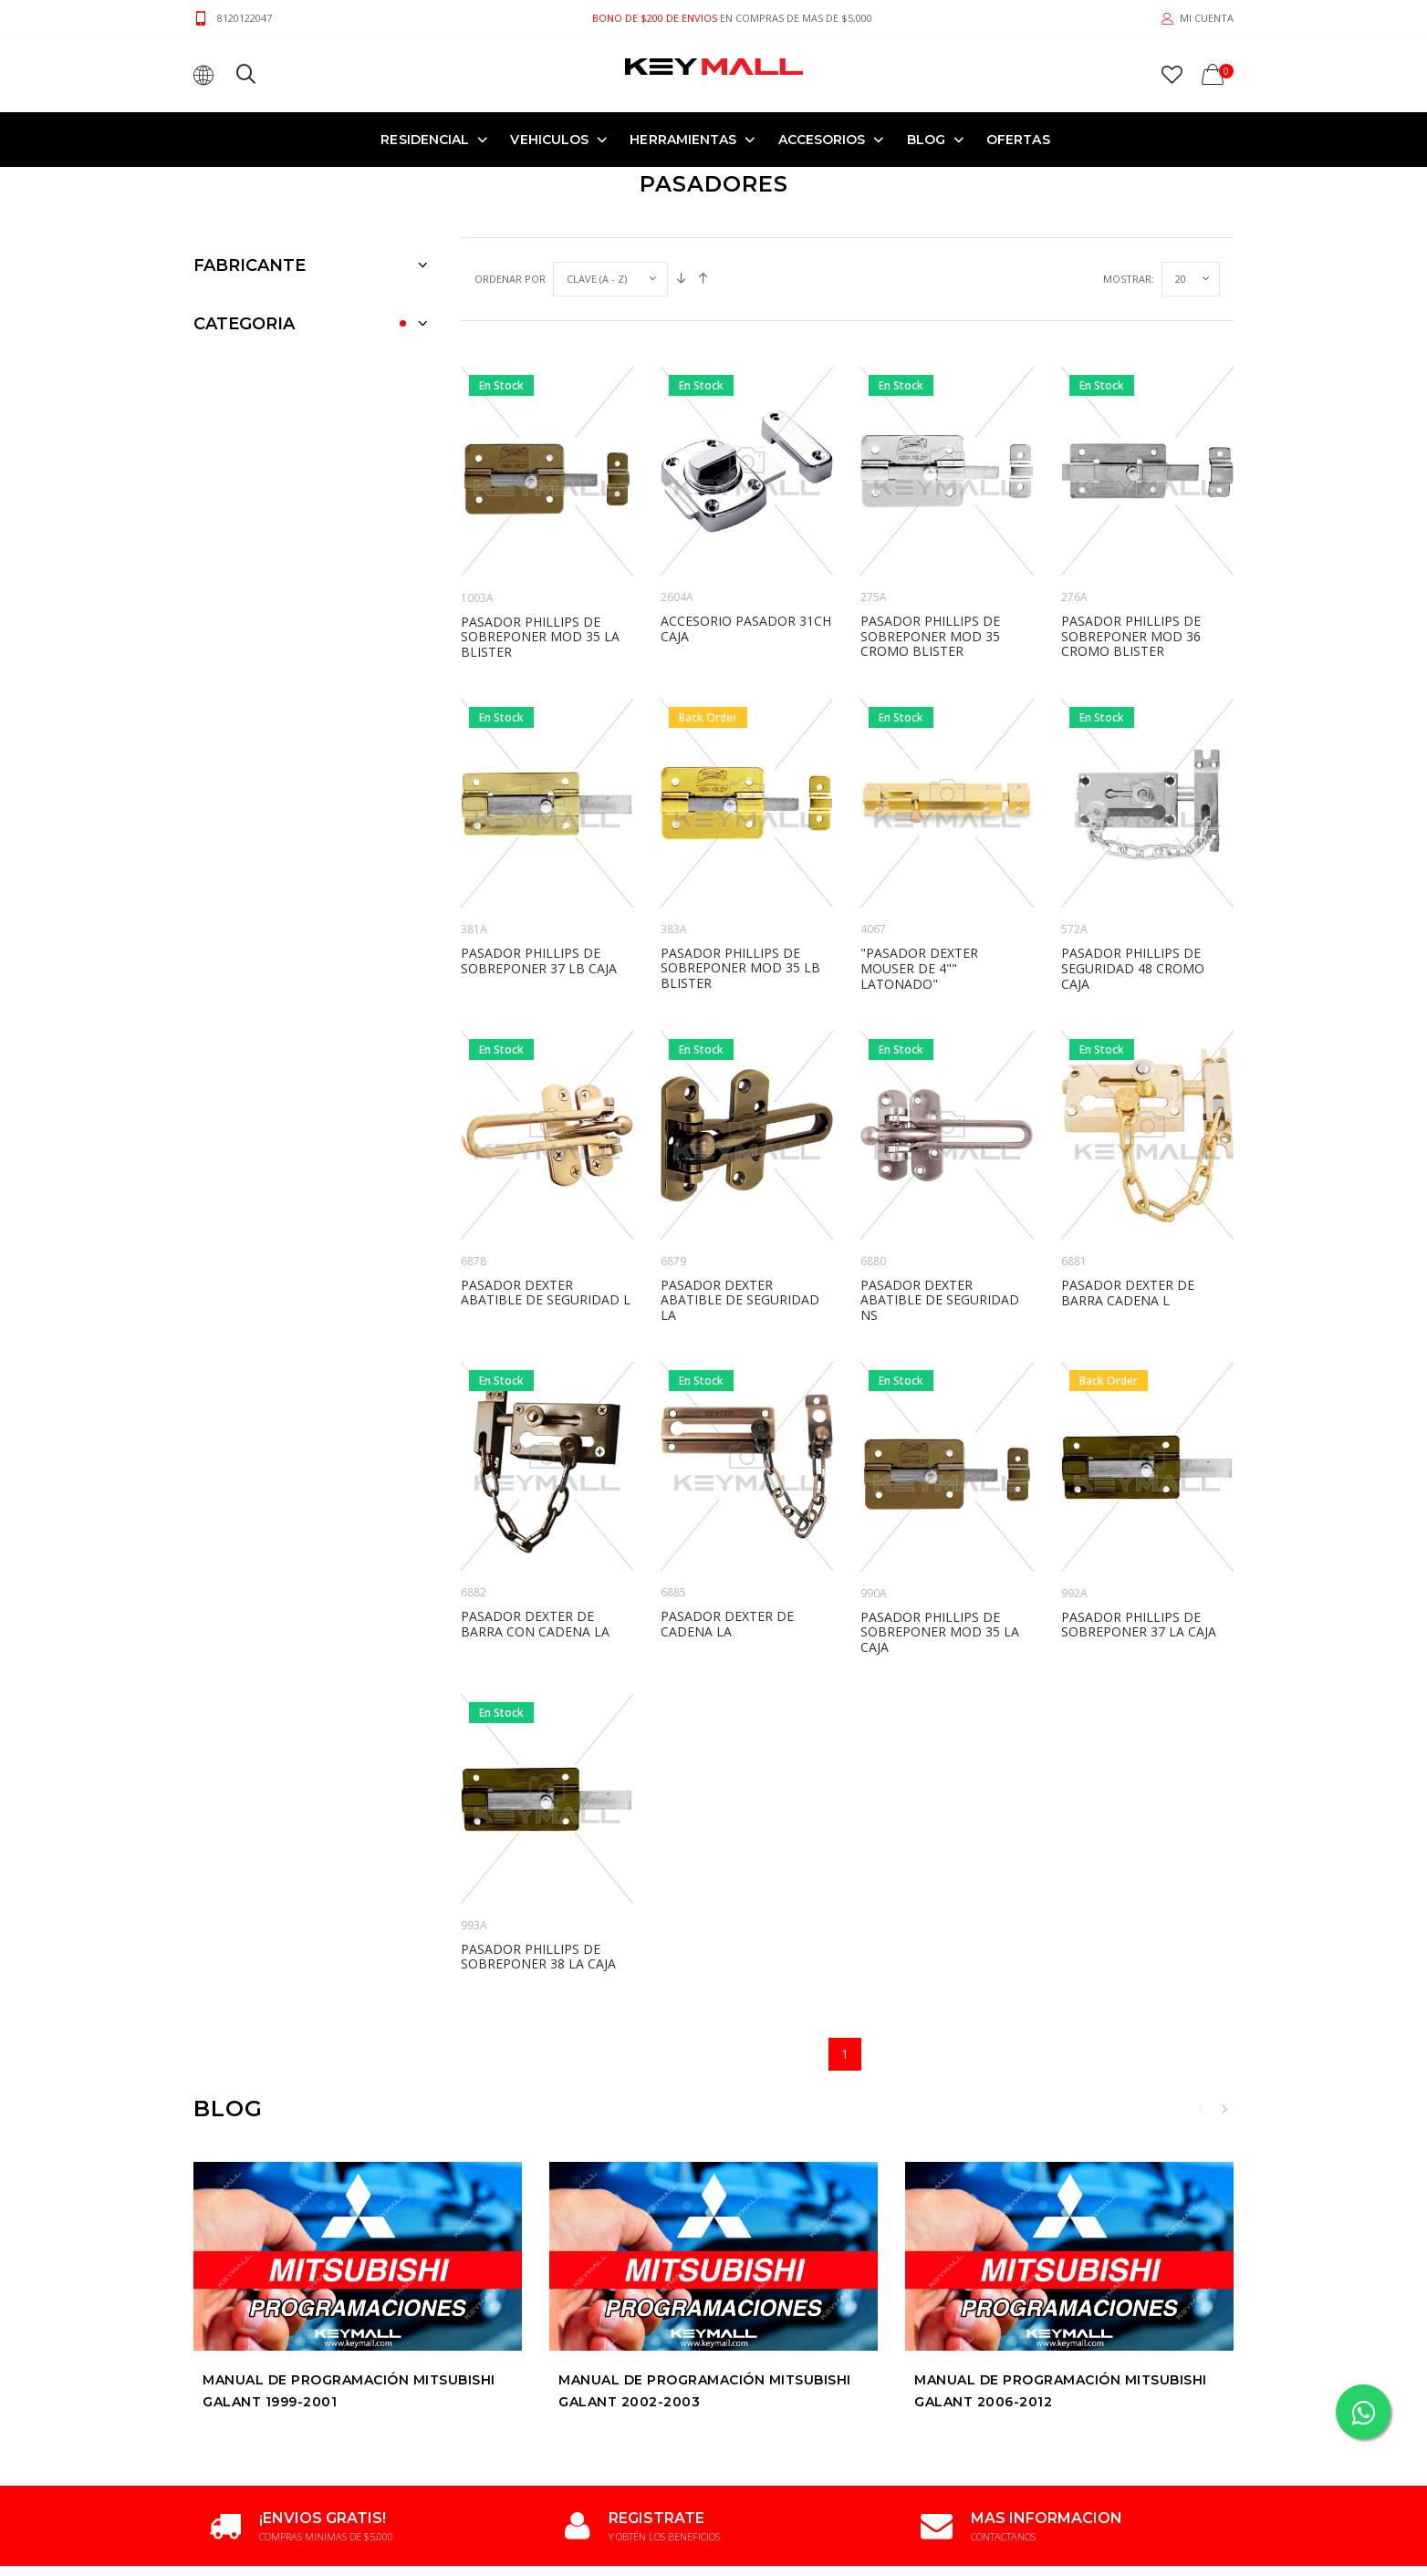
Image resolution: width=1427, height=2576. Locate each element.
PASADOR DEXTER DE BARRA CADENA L (1127, 1179)
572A (1074, 816)
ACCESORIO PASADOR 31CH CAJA (746, 515)
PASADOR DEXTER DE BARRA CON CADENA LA (535, 1510)
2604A (677, 484)
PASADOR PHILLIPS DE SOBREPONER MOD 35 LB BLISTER (740, 855)
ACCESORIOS (822, 138)
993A (474, 1812)
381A (474, 816)
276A (1074, 484)
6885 (673, 1479)
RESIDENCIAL (424, 138)
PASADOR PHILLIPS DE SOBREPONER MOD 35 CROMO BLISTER (930, 523)
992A (1074, 1480)
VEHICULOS (549, 138)
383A (674, 816)
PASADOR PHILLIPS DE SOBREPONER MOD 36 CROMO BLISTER (1131, 523)
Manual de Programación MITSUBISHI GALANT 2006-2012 (1060, 2278)
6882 (473, 1479)
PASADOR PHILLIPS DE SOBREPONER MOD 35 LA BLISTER (540, 524)
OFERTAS (1018, 138)
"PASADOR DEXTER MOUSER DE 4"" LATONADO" (919, 855)
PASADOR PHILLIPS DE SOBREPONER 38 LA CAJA (538, 1843)
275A (873, 484)
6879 (673, 1148)
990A (873, 1480)
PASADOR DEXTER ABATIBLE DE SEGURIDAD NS (939, 1187)
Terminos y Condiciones (440, 2515)
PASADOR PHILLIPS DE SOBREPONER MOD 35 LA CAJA (939, 1519)
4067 (873, 816)
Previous (1202, 1996)
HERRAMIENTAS (683, 138)
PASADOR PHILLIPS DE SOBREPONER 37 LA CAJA (1138, 1511)
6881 (1074, 1148)
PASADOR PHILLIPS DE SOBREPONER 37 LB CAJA (539, 847)
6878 (473, 1148)
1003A (477, 485)
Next (1224, 1996)
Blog (926, 138)
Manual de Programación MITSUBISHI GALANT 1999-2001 (349, 2278)
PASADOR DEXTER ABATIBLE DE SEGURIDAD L (545, 1179)
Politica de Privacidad (577, 2515)
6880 (873, 1148)
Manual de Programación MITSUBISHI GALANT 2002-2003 (704, 2278)
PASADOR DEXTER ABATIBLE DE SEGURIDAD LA (740, 1187)
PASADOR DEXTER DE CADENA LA (727, 1510)
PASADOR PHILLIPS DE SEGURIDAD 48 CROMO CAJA (1132, 855)
